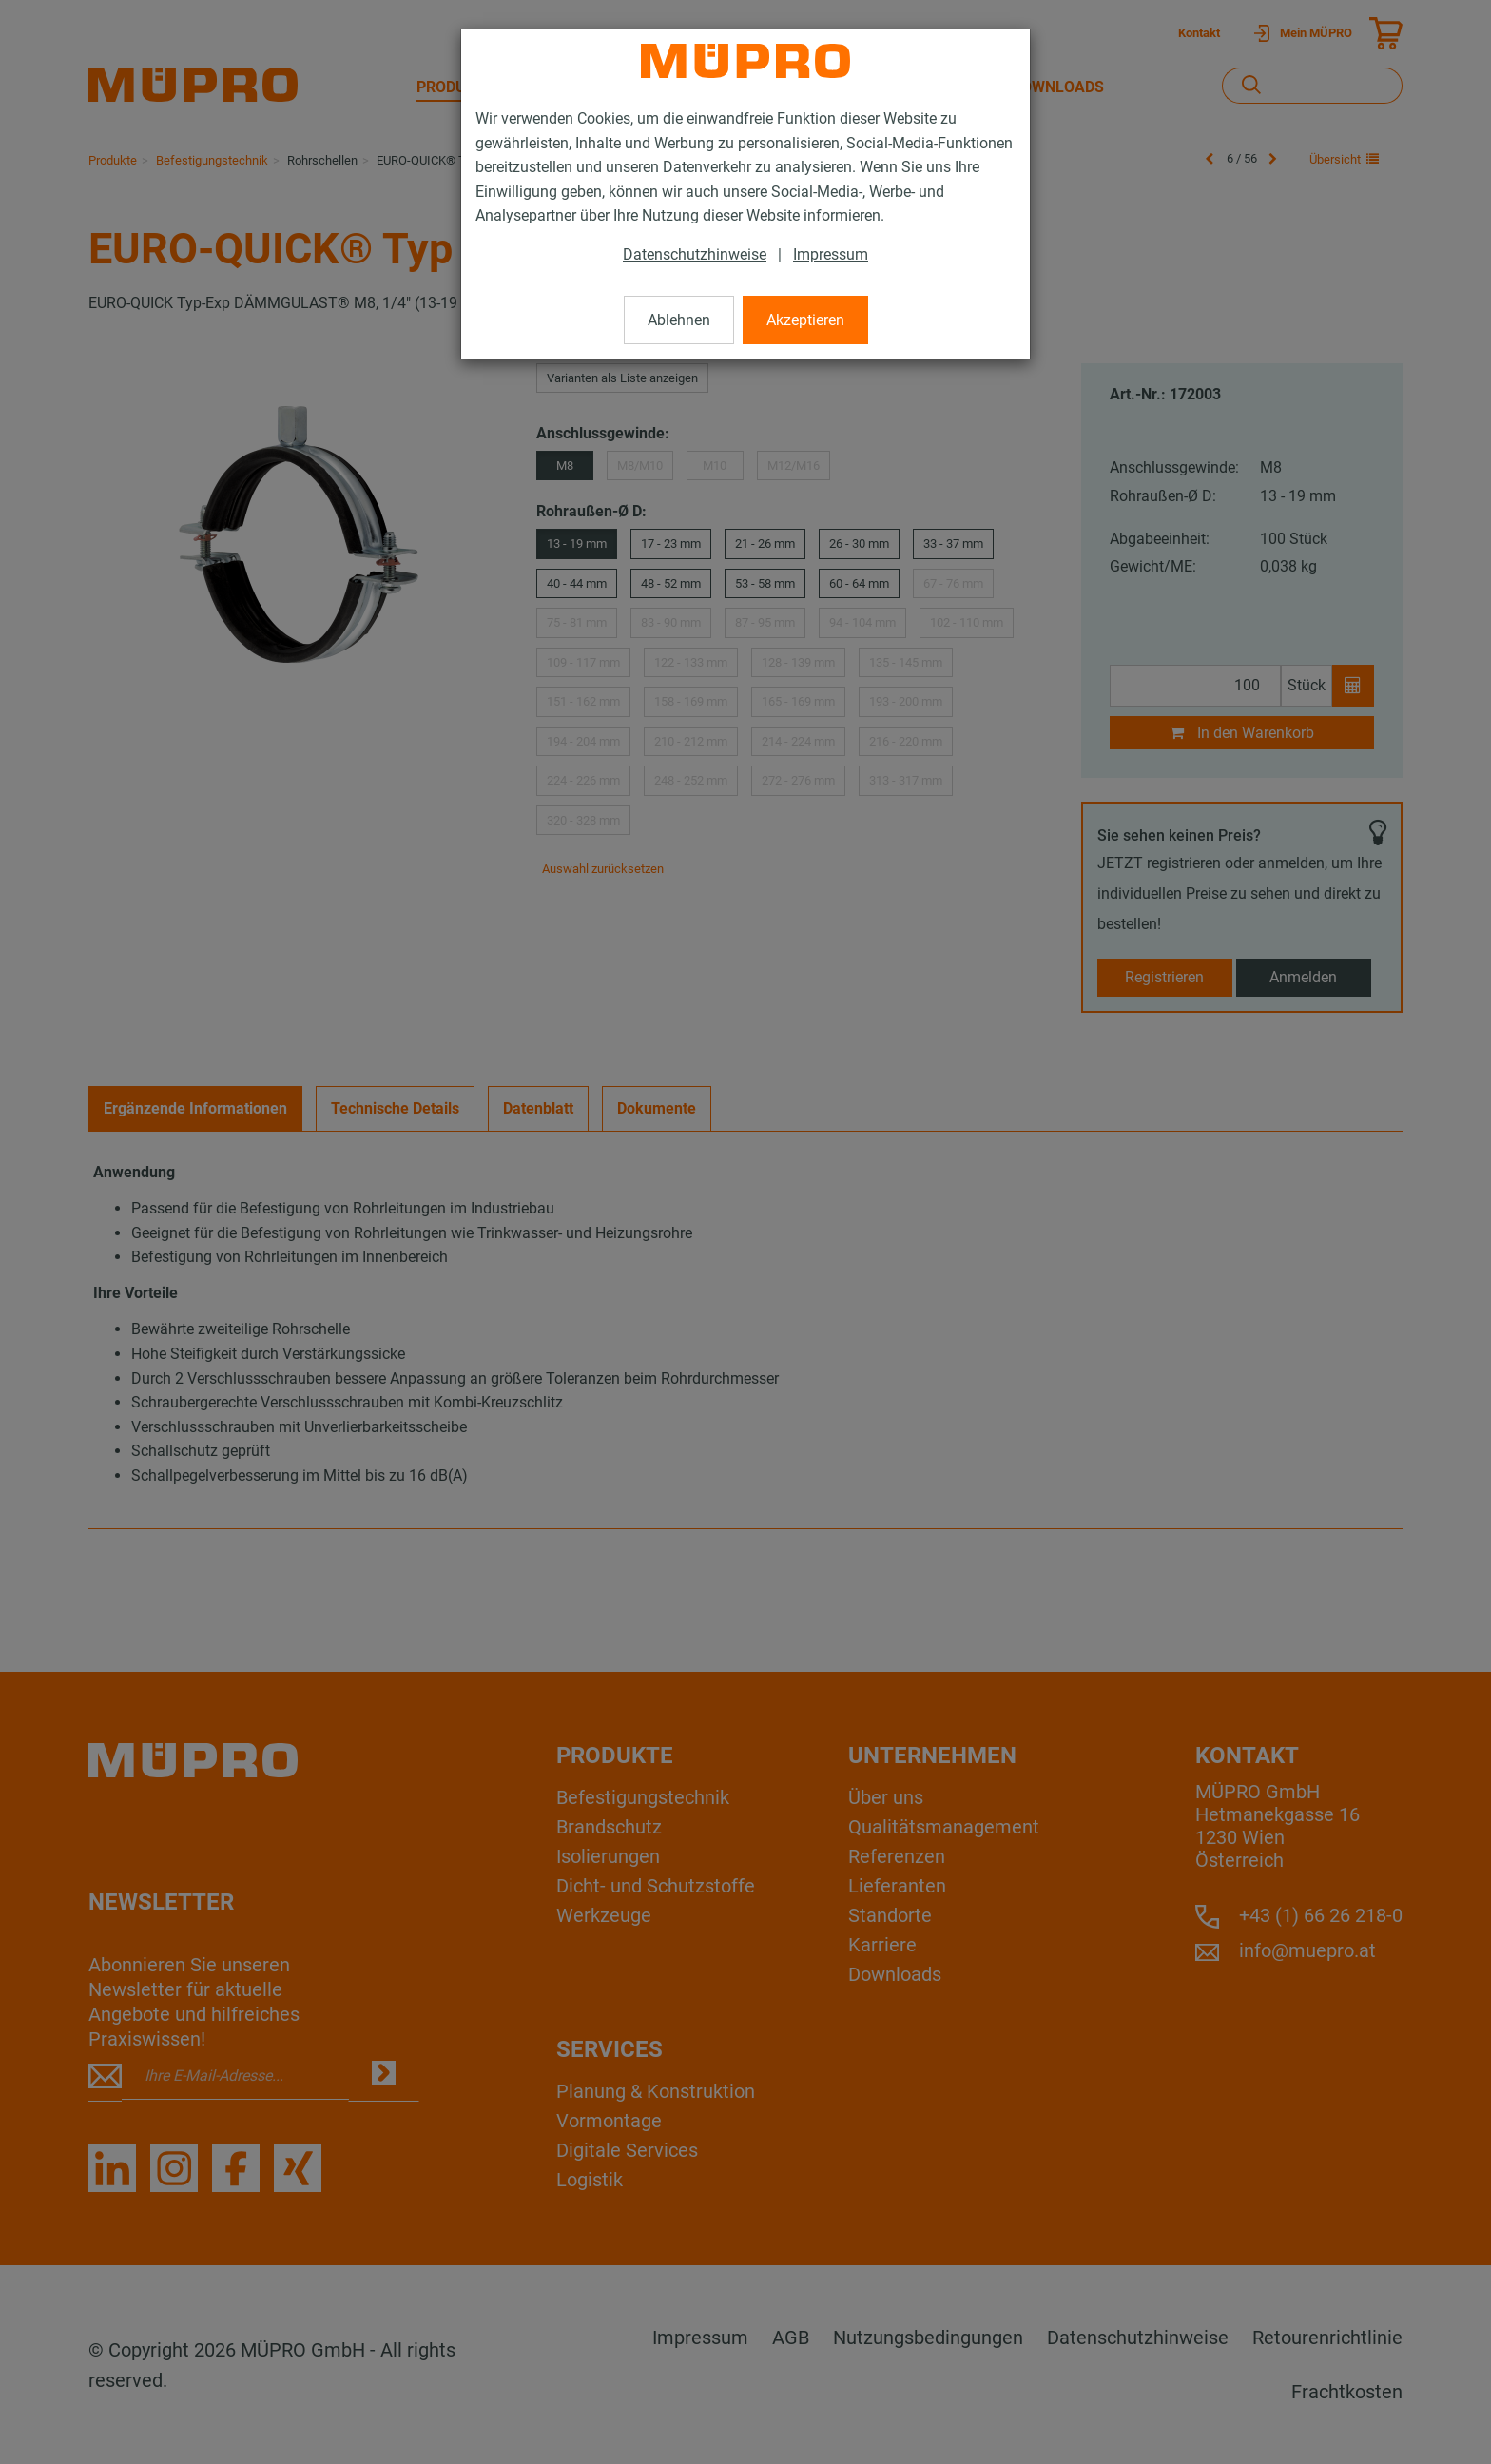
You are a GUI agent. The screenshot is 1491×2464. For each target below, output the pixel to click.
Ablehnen (679, 320)
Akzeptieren (805, 320)
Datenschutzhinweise (694, 254)
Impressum (830, 254)
